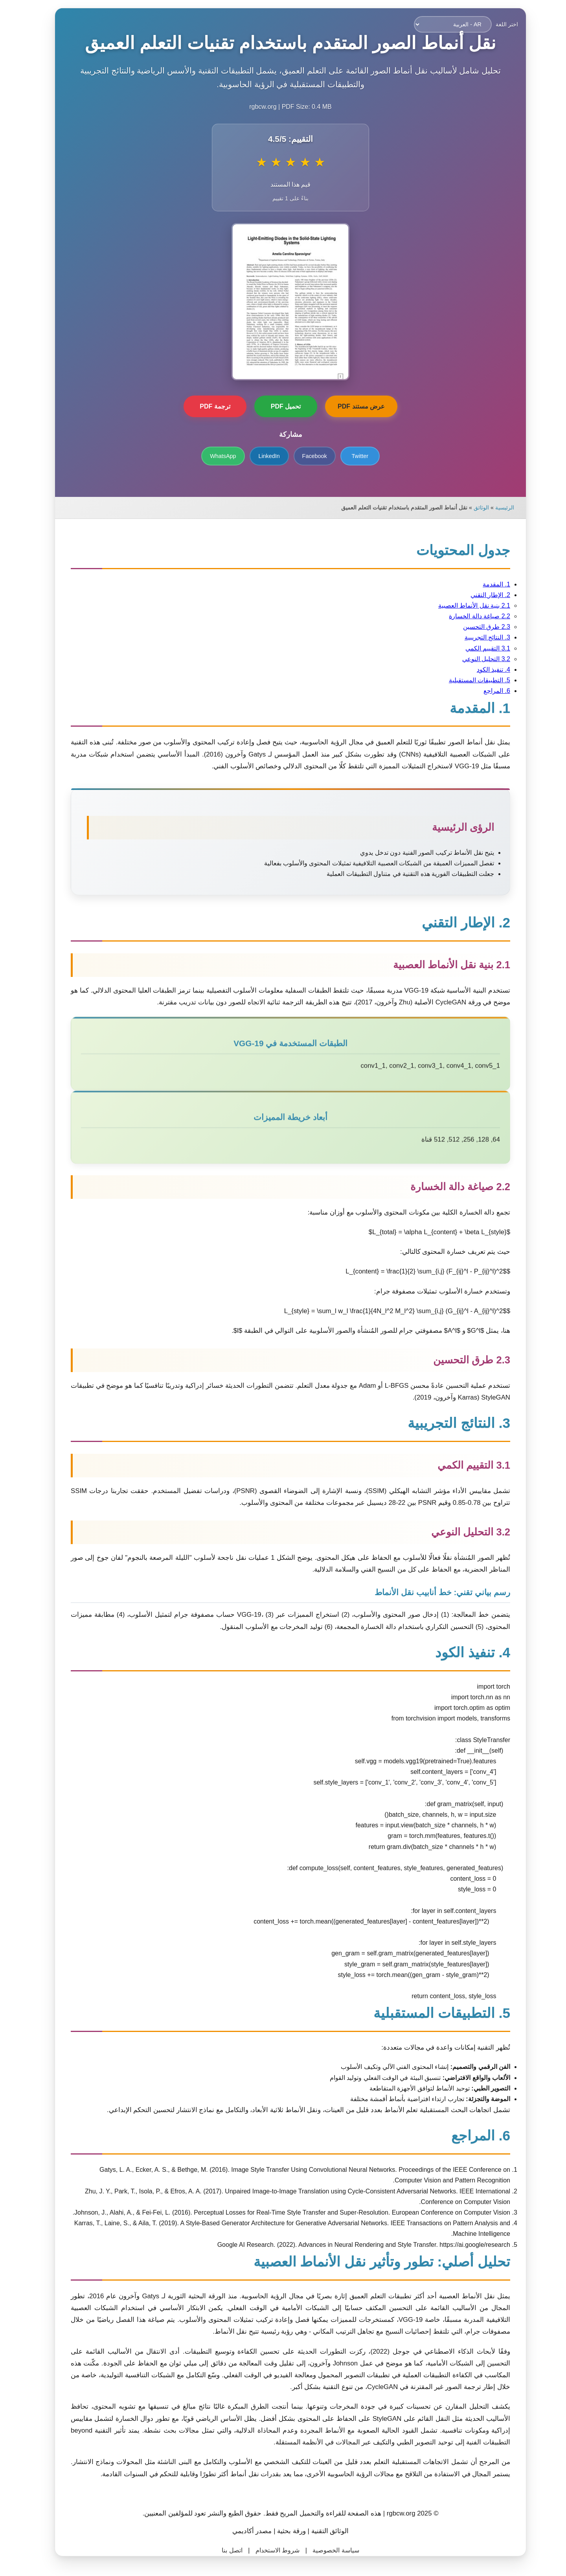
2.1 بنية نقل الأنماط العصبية (467, 605)
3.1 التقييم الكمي (480, 648)
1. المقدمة (489, 584)
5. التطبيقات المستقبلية (472, 680)
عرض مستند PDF (353, 406)
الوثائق (473, 507)
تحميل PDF (278, 406)
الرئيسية (497, 507)
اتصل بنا (224, 2550)
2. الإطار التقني (483, 595)
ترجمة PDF (207, 406)
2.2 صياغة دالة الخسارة (472, 616)
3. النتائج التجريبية (480, 637)
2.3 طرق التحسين (479, 626)
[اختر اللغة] (445, 24)
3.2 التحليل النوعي (479, 659)
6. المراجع (489, 690)
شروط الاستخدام (270, 2550)
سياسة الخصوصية (328, 2550)
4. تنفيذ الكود (486, 669)
